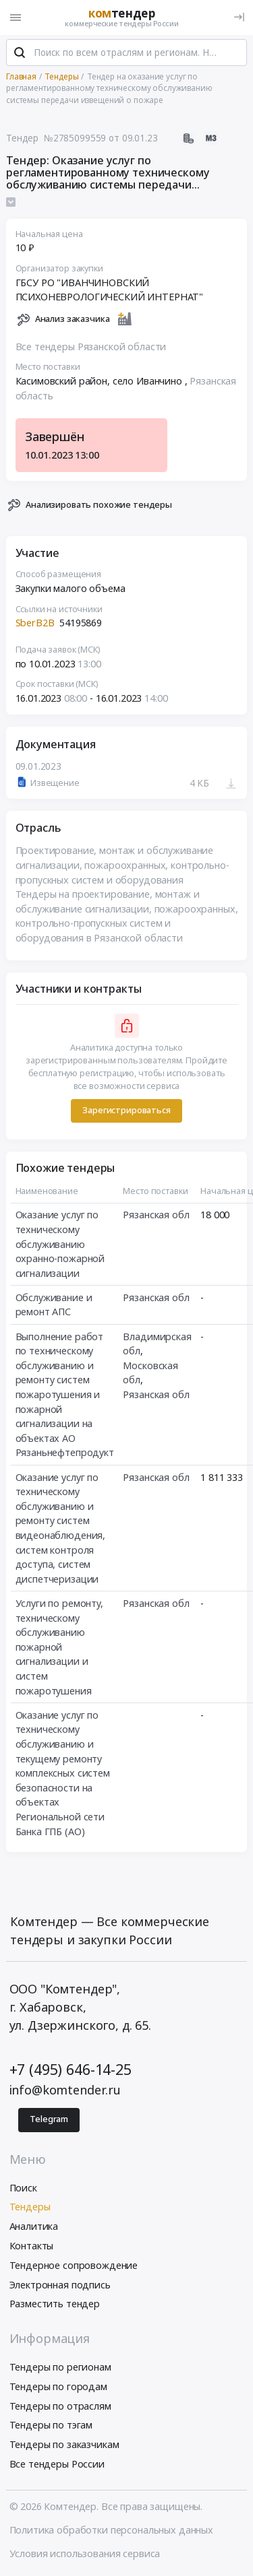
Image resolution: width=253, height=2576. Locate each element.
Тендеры (30, 2206)
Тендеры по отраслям (60, 2406)
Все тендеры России (57, 2463)
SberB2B (36, 622)
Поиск (23, 2187)
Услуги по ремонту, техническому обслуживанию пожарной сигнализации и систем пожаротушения (59, 1647)
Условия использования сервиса (85, 2553)
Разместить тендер (55, 2303)
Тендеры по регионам (60, 2366)
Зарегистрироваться (126, 1110)
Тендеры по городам (58, 2386)
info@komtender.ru (65, 2090)
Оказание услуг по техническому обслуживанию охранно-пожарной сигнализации (60, 1243)
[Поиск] (19, 53)
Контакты (31, 2245)
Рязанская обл (156, 1214)
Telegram (49, 2119)
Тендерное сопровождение (73, 2265)
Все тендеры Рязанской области (91, 346)
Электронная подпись (60, 2284)
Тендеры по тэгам (51, 2424)
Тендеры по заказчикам (64, 2444)
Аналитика (34, 2226)
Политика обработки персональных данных (111, 2529)
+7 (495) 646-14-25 (70, 2069)
